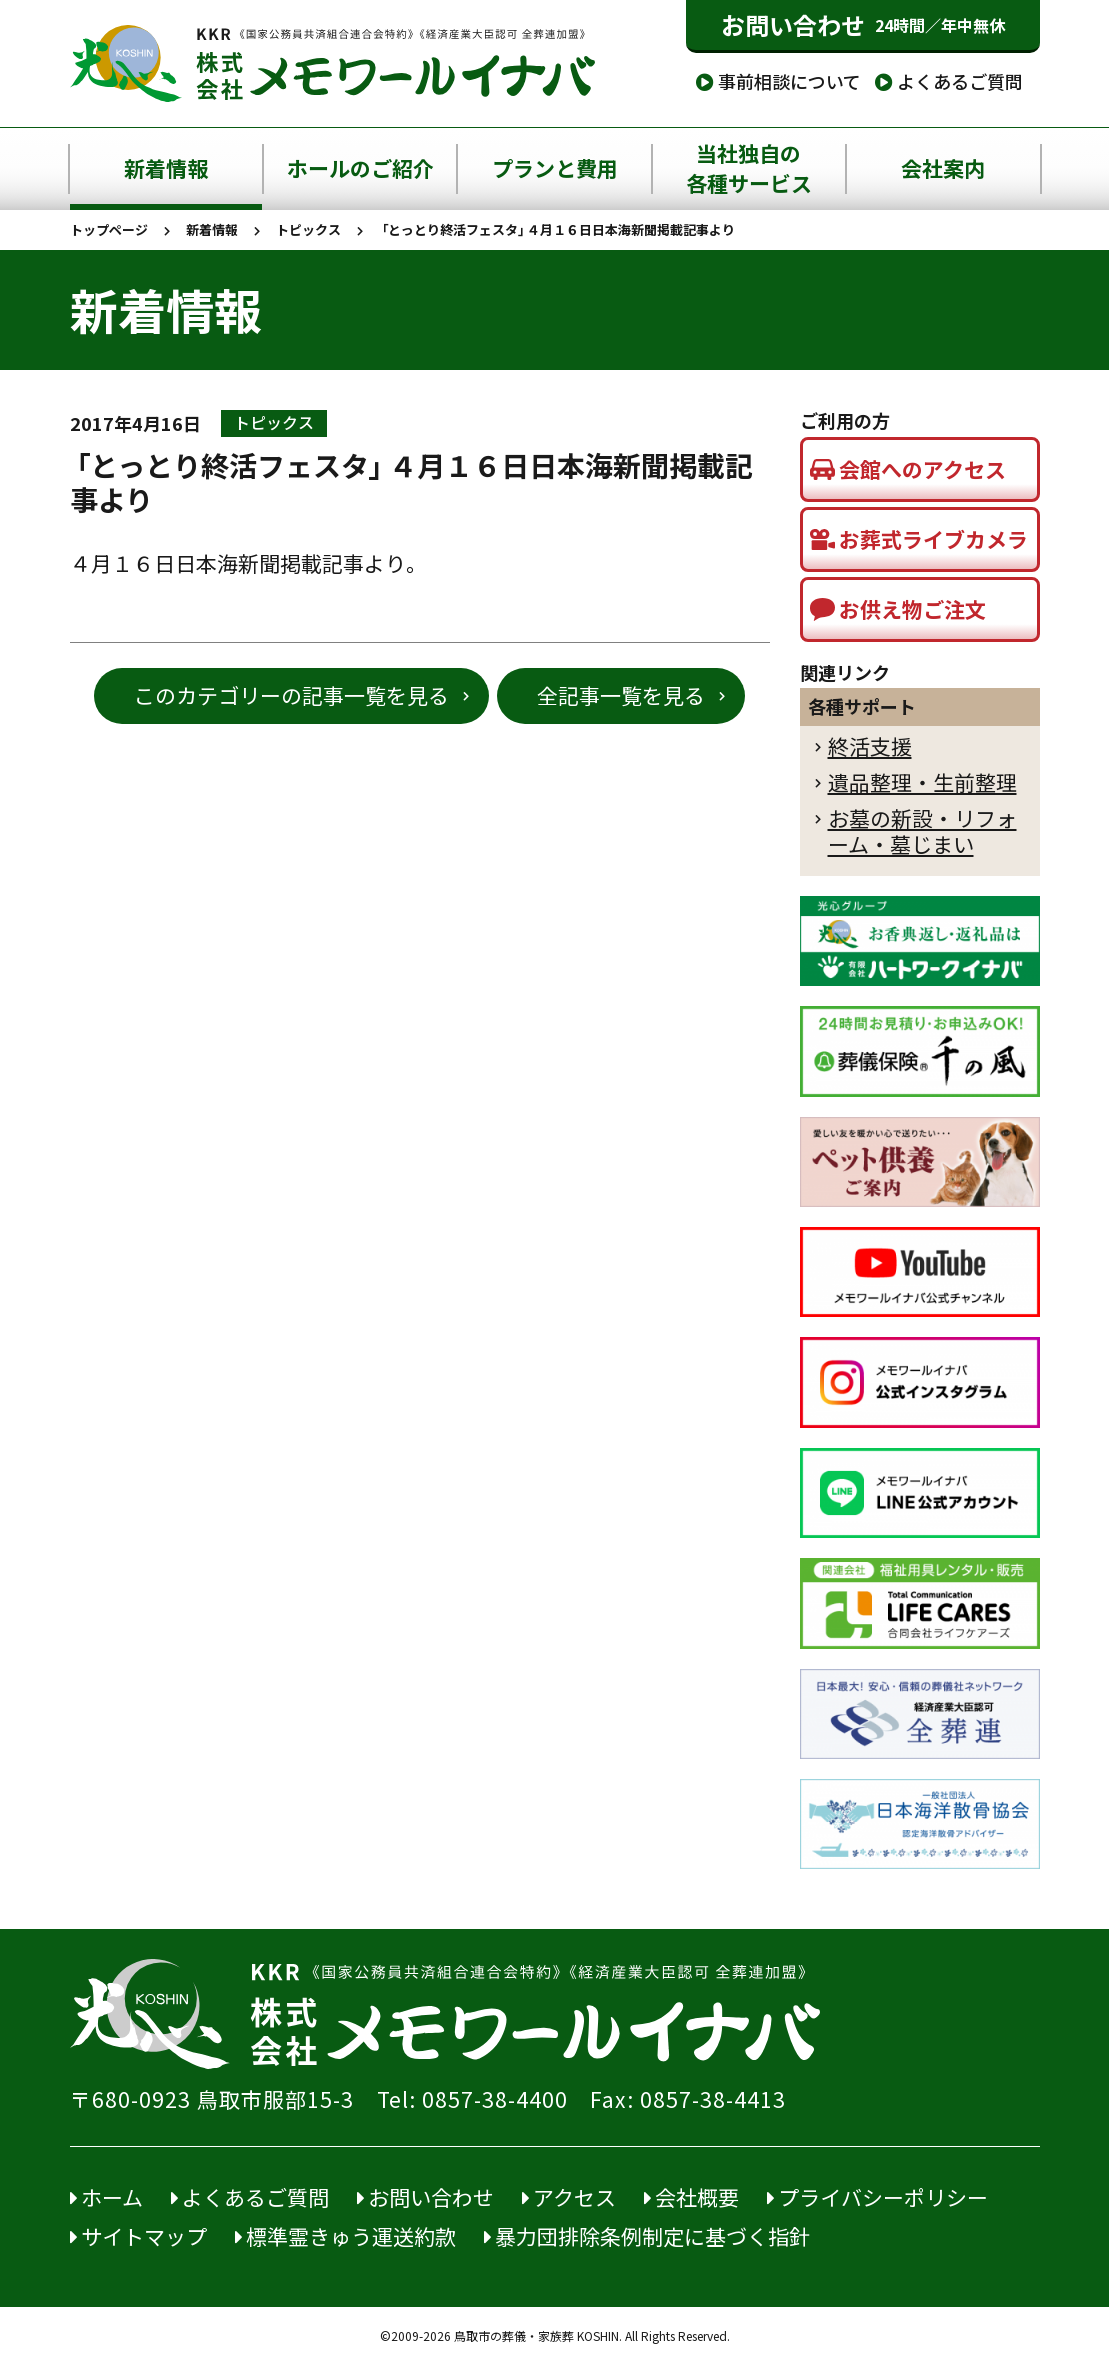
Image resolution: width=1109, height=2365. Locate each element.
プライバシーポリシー (877, 2197)
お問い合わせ (863, 25)
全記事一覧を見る (621, 695)
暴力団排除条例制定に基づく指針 (647, 2236)
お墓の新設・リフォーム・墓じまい (922, 831)
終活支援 (870, 746)
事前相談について (778, 81)
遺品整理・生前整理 (922, 782)
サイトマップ (138, 2236)
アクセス (569, 2197)
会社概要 (691, 2197)
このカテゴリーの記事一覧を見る (291, 695)
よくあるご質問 (949, 81)
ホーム (106, 2197)
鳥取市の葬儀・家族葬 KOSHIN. (538, 2336)
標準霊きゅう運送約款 (345, 2236)
